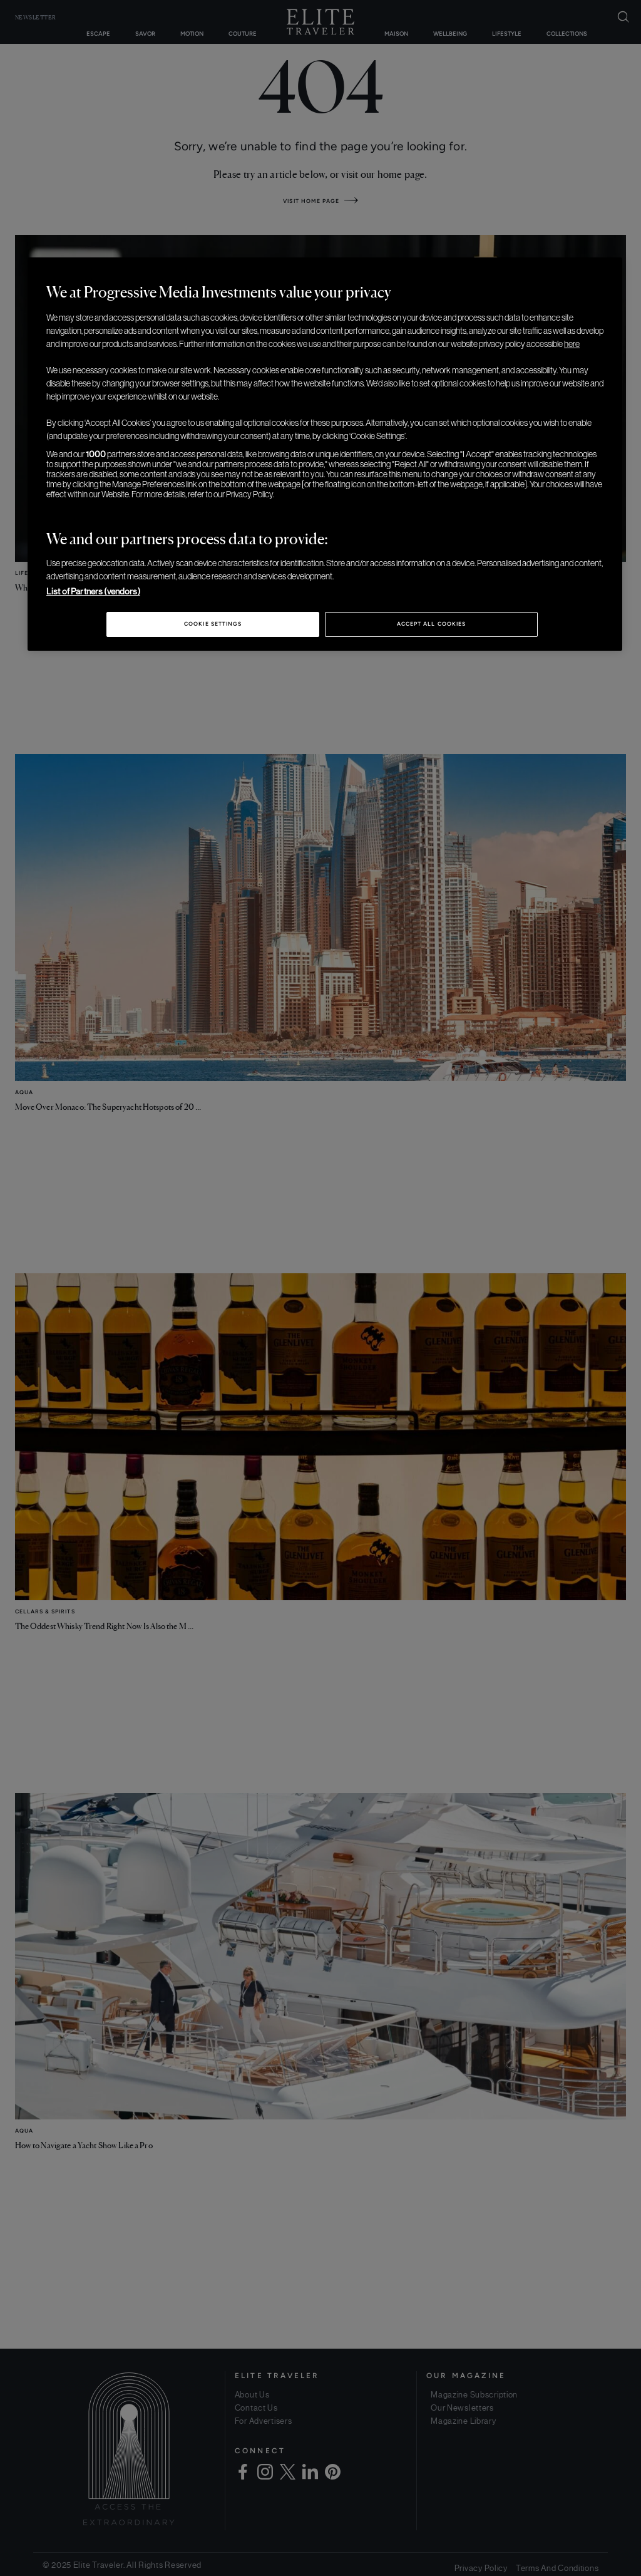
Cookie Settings (213, 624)
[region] (325, 454)
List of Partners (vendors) (93, 591)
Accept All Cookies (431, 624)
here (572, 344)
